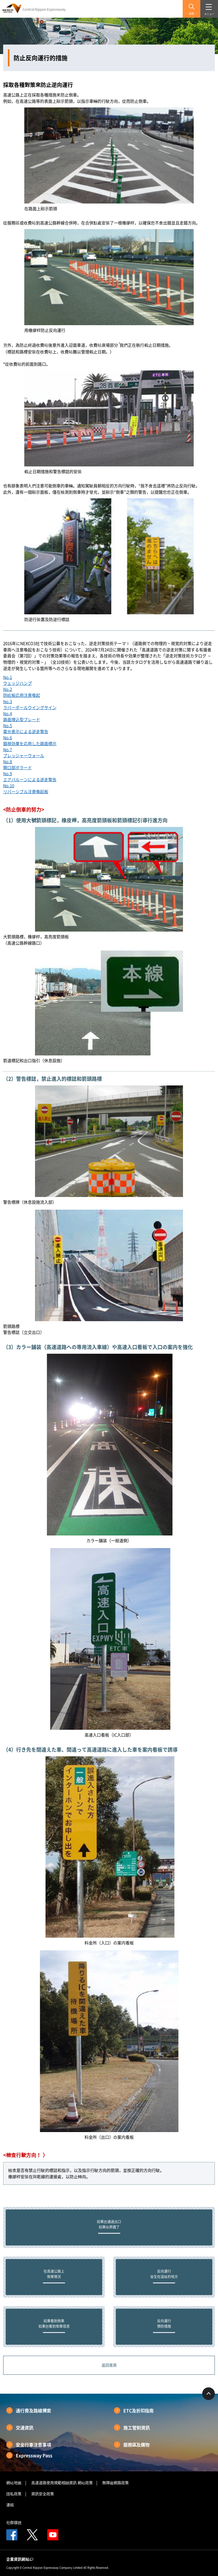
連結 (10, 2505)
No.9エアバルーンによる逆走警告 (29, 776)
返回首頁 (109, 2365)
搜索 (191, 13)
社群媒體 (13, 2522)
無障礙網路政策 (115, 2483)
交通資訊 (24, 2427)
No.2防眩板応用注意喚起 (21, 692)
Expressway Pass (34, 2455)
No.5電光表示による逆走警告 (25, 728)
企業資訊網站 (19, 2559)
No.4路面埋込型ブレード (21, 716)
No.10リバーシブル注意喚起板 (25, 788)
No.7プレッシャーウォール (23, 752)
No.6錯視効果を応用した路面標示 (29, 740)
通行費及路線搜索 (33, 2410)
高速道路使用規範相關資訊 (54, 2483)
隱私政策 (13, 2494)
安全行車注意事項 (33, 2444)
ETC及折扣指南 (138, 2410)
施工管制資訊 (136, 2427)
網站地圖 (13, 2483)
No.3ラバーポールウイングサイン (29, 704)
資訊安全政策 (42, 2494)
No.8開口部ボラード (17, 764)
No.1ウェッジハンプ (17, 680)
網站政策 (85, 2483)
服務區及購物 (136, 2444)
